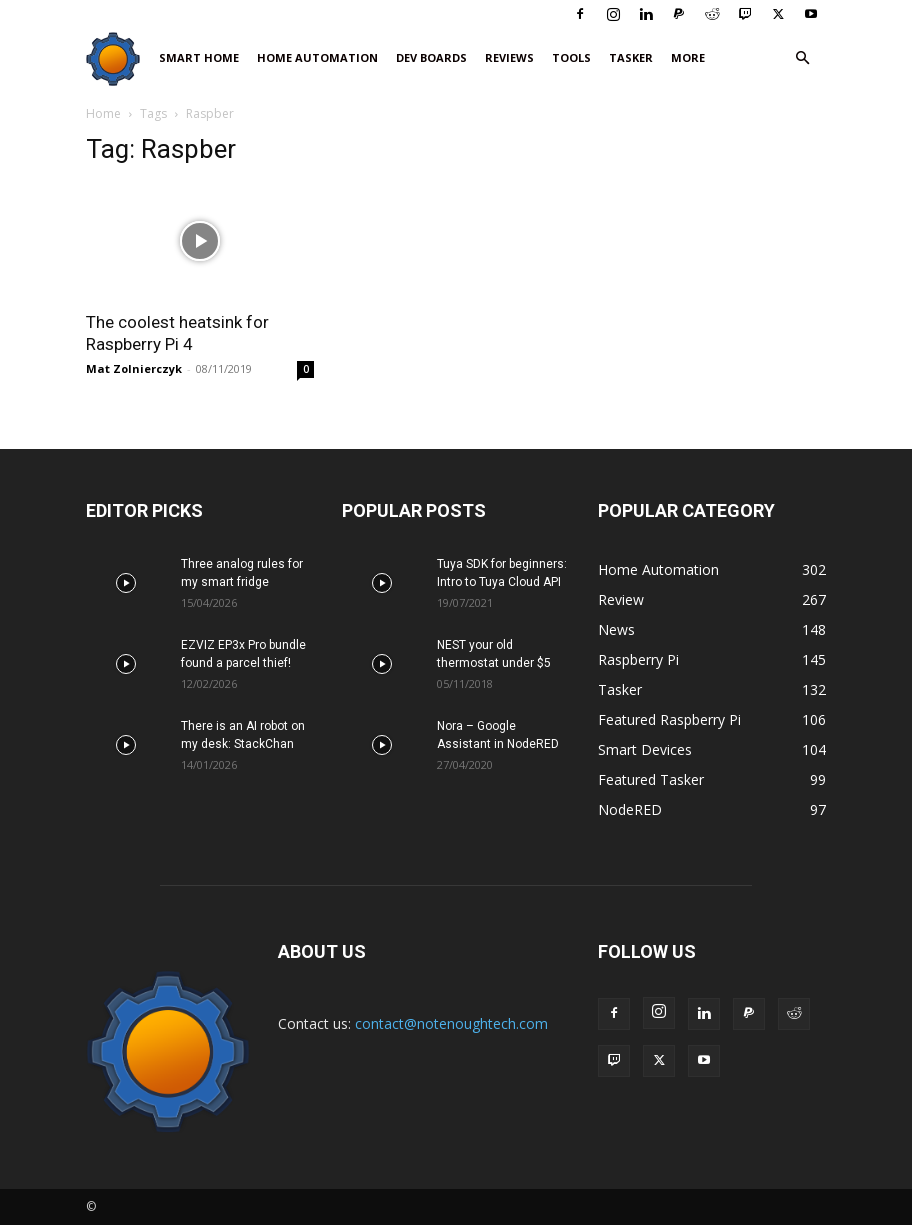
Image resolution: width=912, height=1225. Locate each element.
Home (103, 113)
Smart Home (199, 57)
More (688, 57)
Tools (571, 57)
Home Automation (317, 57)
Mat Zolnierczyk (134, 368)
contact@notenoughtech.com (451, 1023)
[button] (802, 58)
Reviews (509, 57)
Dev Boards (431, 57)
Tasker (631, 57)
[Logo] (118, 58)
